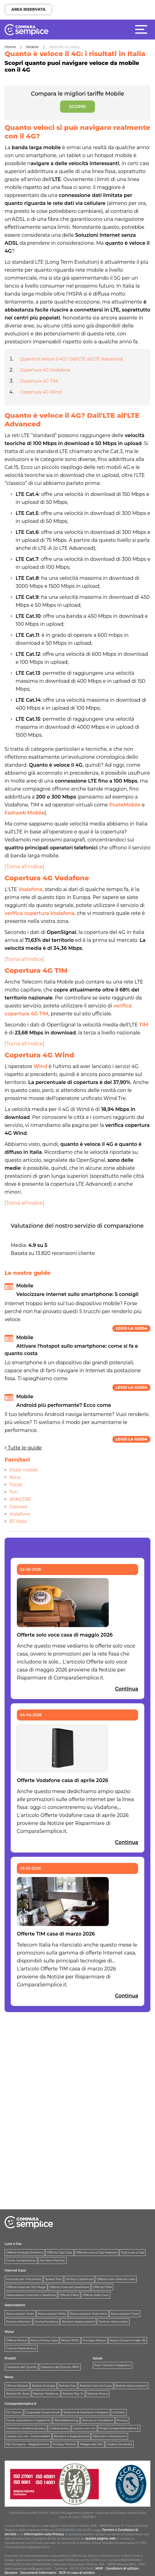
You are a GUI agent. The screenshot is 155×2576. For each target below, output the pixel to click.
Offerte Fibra (69, 2295)
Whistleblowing (66, 2420)
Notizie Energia (43, 2386)
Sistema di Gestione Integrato (86, 2412)
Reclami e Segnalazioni (71, 2436)
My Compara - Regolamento (27, 2444)
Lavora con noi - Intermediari (28, 2436)
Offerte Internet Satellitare (69, 2287)
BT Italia (18, 1521)
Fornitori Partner (52, 2260)
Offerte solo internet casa (115, 2279)
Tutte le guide (23, 1447)
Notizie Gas (67, 2386)
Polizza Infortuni (18, 2322)
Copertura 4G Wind (41, 392)
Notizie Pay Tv (73, 2394)
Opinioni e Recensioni (109, 2436)
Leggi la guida (131, 1328)
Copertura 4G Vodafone (45, 370)
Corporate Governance (42, 2412)
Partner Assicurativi (113, 2322)
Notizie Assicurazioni (131, 2386)
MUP (99, 2568)
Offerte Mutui (16, 2340)
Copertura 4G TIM (39, 381)
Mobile (32, 46)
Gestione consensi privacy (26, 2428)
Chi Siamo (14, 2412)
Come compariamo (21, 2260)
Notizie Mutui (97, 2394)
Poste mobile (23, 1470)
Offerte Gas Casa (59, 2252)
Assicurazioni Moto (52, 2314)
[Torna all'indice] (24, 867)
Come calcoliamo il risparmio (28, 2420)
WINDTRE (20, 1499)
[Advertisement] (50, 2056)
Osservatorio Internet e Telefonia (31, 2295)
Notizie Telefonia (46, 2394)
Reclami (11, 2573)
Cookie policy (59, 2428)
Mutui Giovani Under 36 (128, 2340)
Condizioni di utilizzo (122, 2568)
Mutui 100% (70, 2340)
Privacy (122, 2420)
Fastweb (18, 1506)
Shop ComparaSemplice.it (119, 2428)
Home (10, 46)
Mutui (9, 2332)
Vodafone (19, 1514)
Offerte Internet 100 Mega (26, 2287)
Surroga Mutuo (94, 2340)
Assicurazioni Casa (125, 2314)
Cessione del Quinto (21, 2367)
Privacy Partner (64, 2444)
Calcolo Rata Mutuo (21, 2348)
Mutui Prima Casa (44, 2340)
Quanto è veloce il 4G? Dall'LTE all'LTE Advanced (71, 359)
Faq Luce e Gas (132, 2252)
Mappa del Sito (91, 2444)
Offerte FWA (102, 2287)
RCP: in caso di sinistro (77, 2573)
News (9, 2377)
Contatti (118, 2412)
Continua (126, 1689)
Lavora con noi (84, 2428)
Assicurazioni (15, 2305)
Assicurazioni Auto (20, 2314)
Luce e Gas (13, 2244)
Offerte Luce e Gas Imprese (97, 2252)
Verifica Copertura (79, 2279)
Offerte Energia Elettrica (24, 2252)
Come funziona (46, 2322)
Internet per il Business (23, 2279)
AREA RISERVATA (28, 9)
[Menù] (142, 29)
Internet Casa (15, 2270)
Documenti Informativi (38, 2573)
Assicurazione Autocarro (88, 2314)
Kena (15, 1477)
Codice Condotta (119, 2444)
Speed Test (53, 2279)
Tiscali (15, 1484)
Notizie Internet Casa (96, 2386)
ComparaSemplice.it (20, 2404)
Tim (13, 1492)
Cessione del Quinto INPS (59, 2367)
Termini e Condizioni (97, 2420)
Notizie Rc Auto (18, 2394)
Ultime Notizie (17, 2386)
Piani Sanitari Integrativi (112, 2365)
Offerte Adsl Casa (95, 2295)
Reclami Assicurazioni (78, 2322)
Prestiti (10, 2358)
